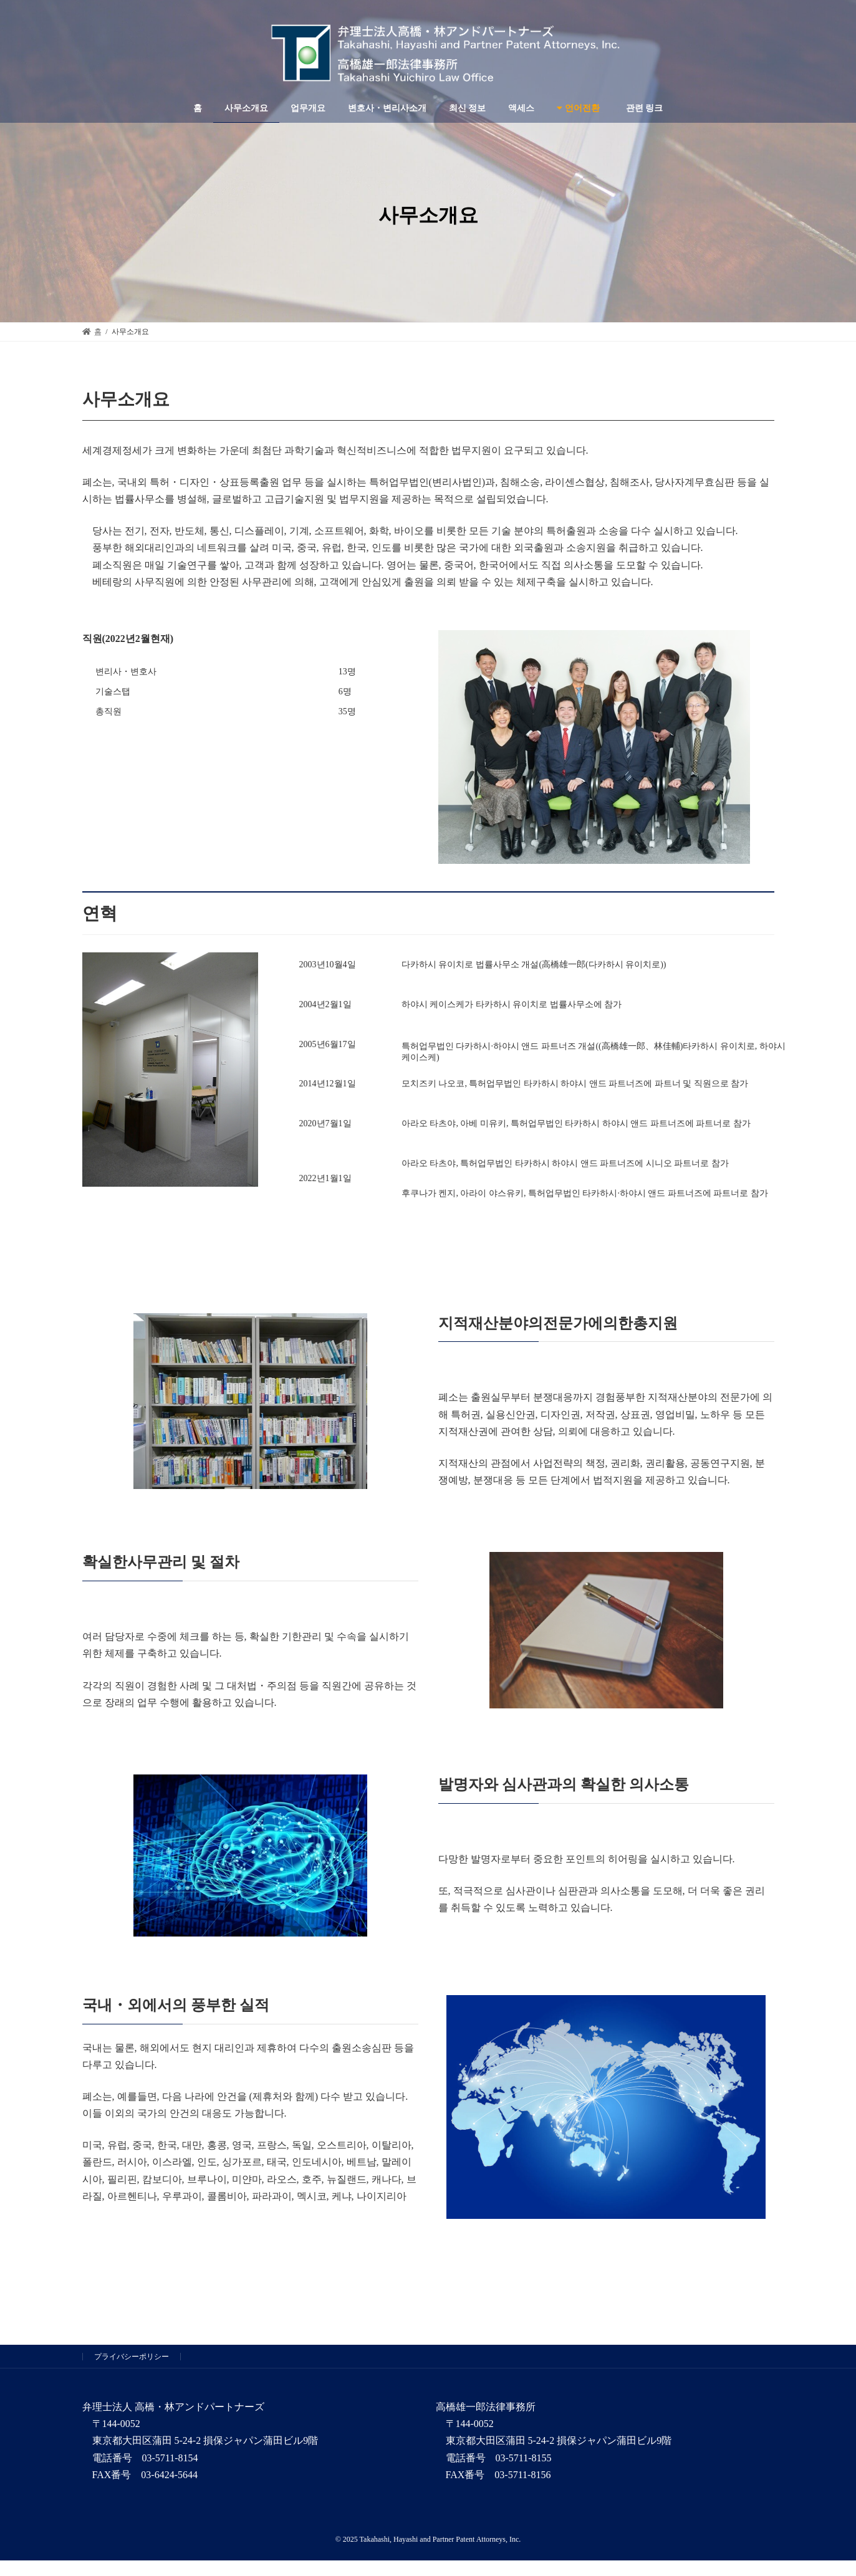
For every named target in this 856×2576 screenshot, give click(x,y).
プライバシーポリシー (131, 2356)
